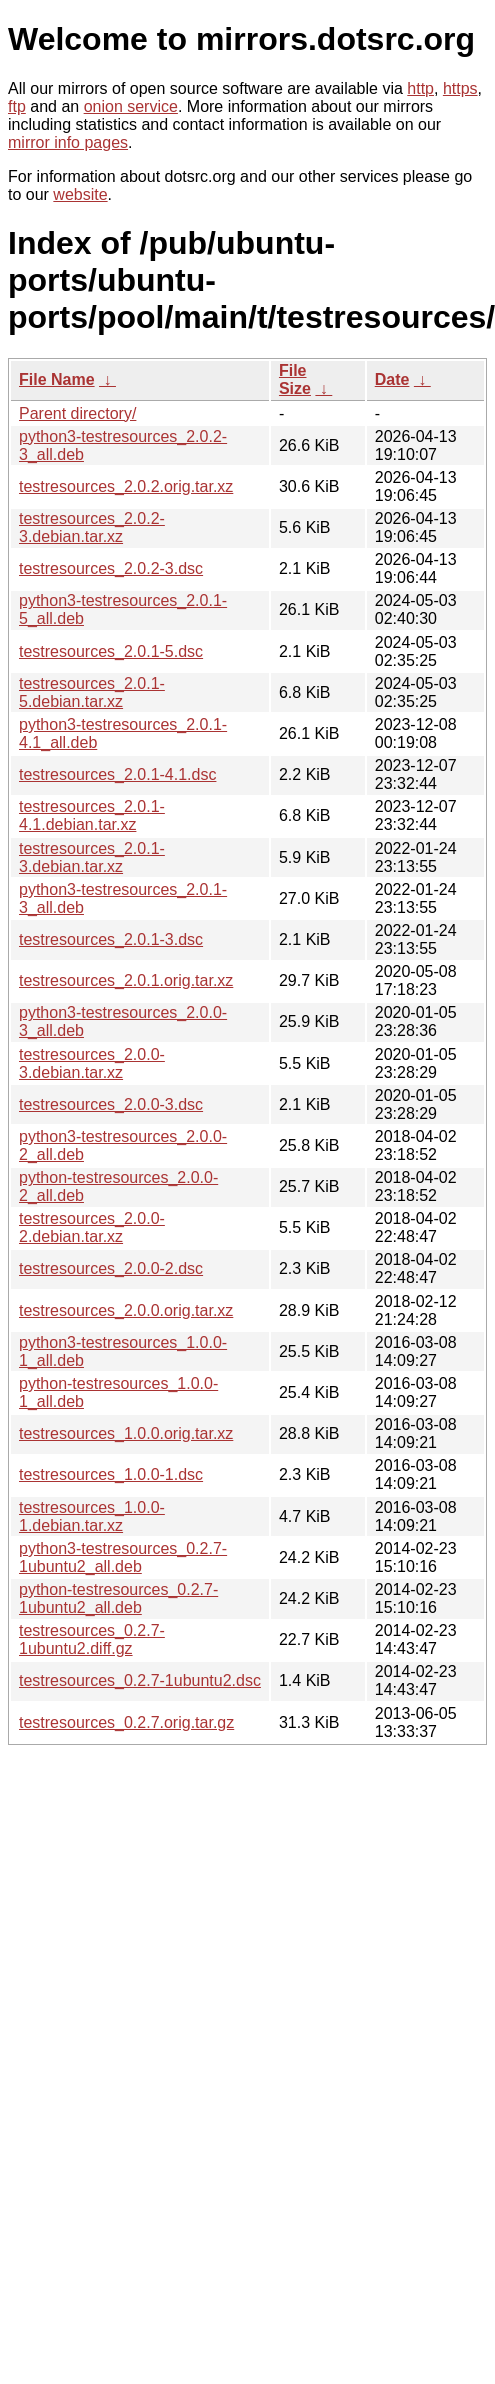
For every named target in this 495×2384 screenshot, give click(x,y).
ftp (17, 106)
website (80, 194)
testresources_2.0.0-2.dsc (111, 1268)
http (420, 88)
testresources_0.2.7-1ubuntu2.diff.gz (92, 1639)
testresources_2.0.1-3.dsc (111, 939)
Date (392, 379)
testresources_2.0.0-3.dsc (111, 1104)
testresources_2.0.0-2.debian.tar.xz (92, 1227)
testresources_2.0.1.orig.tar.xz (126, 980)
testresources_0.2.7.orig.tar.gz (126, 1722)
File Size (295, 379)
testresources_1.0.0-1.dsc (111, 1474)
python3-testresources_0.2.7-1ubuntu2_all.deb (123, 1557)
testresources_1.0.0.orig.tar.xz (126, 1433)
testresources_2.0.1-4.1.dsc (117, 774)
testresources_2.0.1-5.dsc (111, 651)
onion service (131, 106)
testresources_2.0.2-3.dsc (111, 568)
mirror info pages (68, 142)
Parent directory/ (77, 413)
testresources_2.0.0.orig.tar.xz (126, 1310)
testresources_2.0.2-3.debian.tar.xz (92, 527)
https (460, 88)
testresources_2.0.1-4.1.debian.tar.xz (92, 815)
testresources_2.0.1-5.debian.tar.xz (92, 692)
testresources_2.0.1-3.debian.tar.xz (92, 857)
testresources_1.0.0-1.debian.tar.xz (92, 1516)
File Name (57, 379)
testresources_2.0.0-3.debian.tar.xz (92, 1063)
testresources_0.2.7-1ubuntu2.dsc (140, 1680)
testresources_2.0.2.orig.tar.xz (126, 486)
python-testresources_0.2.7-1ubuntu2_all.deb (118, 1598)
